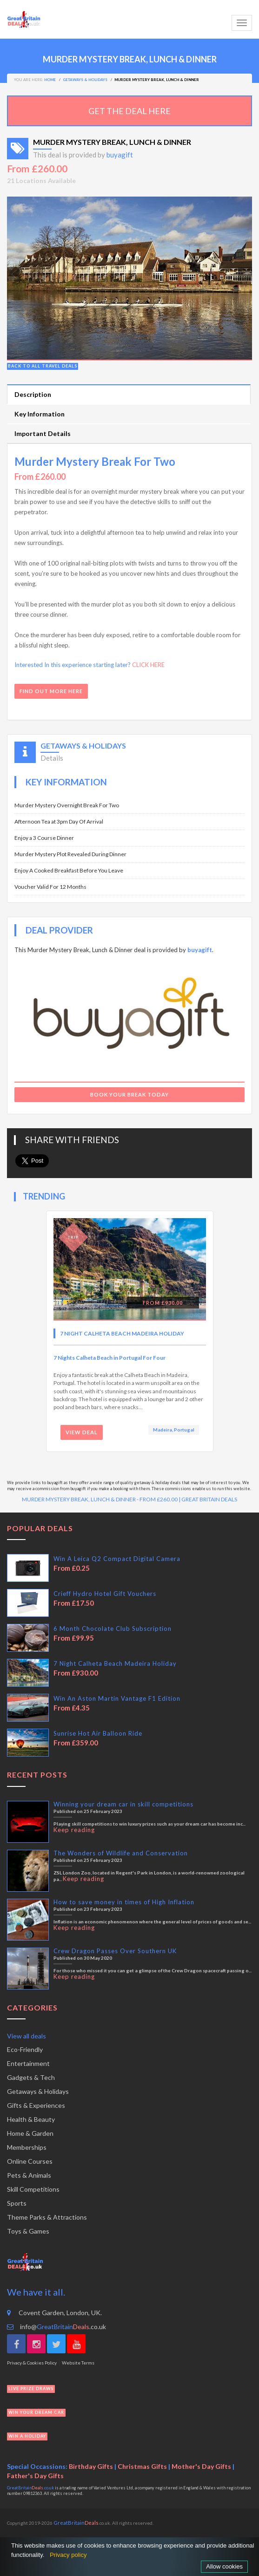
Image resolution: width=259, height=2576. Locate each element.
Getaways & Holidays (38, 2091)
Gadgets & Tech (31, 2077)
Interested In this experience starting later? (89, 664)
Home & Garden (30, 2133)
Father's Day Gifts (35, 2476)
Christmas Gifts (142, 2466)
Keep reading (74, 1829)
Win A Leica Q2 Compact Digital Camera (116, 1558)
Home (50, 79)
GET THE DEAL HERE (129, 111)
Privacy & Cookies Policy (32, 2362)
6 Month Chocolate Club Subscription (112, 1628)
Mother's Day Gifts (201, 2466)
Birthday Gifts (91, 2466)
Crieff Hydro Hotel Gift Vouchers (104, 1593)
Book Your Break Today (129, 1094)
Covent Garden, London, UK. (54, 2313)
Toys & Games (28, 2231)
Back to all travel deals (42, 365)
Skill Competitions (33, 2189)
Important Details (42, 433)
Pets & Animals (29, 2175)
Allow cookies (224, 2566)
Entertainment (28, 2063)
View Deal (82, 1432)
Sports (17, 2203)
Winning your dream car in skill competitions (123, 1804)
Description (32, 394)
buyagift (119, 154)
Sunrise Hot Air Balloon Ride (97, 1733)
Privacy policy (68, 2554)
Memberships (26, 2147)
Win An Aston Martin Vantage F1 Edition (116, 1698)
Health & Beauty (31, 2119)
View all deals (26, 2036)
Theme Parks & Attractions (47, 2217)
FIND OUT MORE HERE (51, 691)
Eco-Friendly (25, 2049)
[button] (25, 279)
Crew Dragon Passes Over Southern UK (115, 1951)
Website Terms (78, 2362)
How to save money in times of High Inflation (123, 1902)
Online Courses (30, 2161)
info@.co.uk (56, 2327)
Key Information (39, 414)
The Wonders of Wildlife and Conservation (120, 1853)
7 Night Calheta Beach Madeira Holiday (122, 1333)
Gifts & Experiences (36, 2105)
